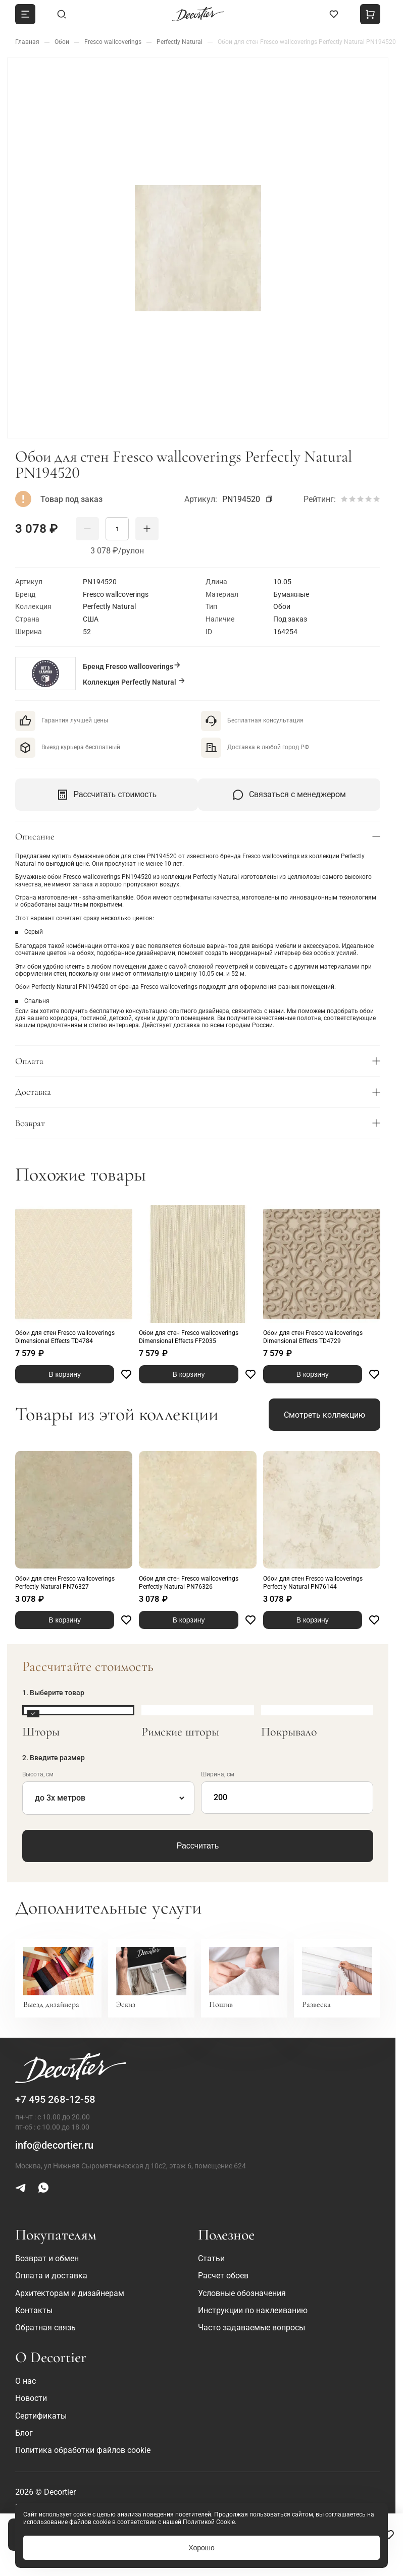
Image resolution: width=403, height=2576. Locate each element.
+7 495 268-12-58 (55, 2099)
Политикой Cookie (209, 2522)
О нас (25, 2381)
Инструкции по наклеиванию (253, 2310)
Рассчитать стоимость (107, 795)
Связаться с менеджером (289, 795)
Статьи (211, 2258)
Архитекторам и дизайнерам (69, 2293)
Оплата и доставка (51, 2275)
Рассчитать (198, 1845)
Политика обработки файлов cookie (82, 2450)
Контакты (34, 2310)
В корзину (64, 1374)
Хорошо (201, 2548)
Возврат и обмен (47, 2258)
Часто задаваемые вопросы (251, 2327)
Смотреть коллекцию (324, 1415)
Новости (31, 2398)
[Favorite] (389, 2535)
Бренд (132, 665)
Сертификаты (41, 2416)
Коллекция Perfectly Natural (134, 681)
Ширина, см (217, 1774)
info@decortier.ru (54, 2145)
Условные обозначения (242, 2293)
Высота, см (38, 1774)
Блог (24, 2433)
